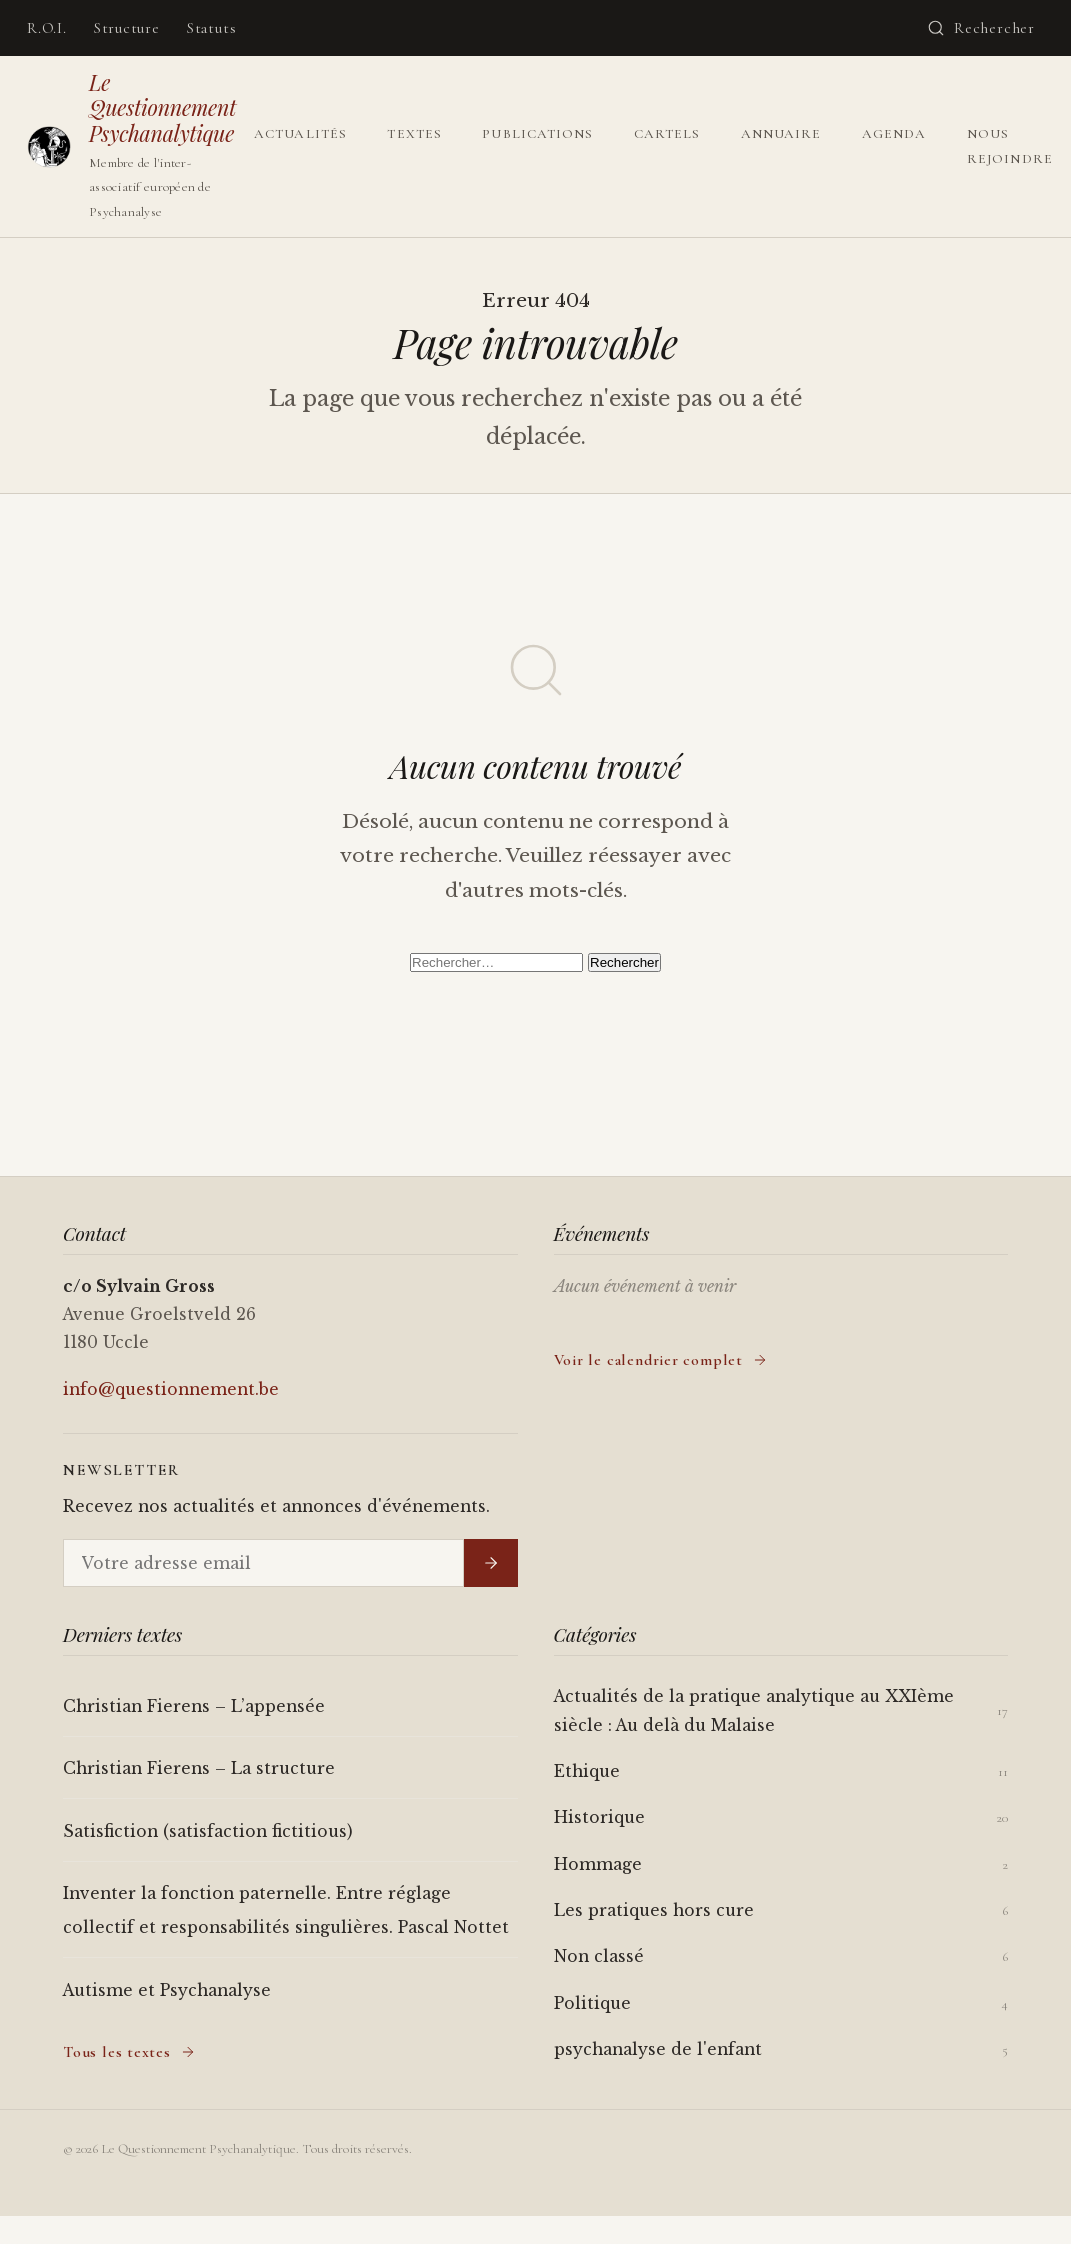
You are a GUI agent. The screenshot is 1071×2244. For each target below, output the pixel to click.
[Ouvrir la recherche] (981, 28)
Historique (599, 1817)
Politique (592, 2003)
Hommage (598, 1864)
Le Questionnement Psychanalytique (162, 107)
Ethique (587, 1771)
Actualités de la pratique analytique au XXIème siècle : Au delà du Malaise (754, 1710)
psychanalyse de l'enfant (658, 2049)
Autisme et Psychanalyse (167, 1990)
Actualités (300, 134)
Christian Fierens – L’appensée (194, 1706)
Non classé (599, 1956)
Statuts (212, 28)
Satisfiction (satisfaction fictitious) (208, 1831)
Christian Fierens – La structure (199, 1768)
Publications (537, 134)
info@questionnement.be (171, 1389)
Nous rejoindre (1010, 146)
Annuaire (781, 134)
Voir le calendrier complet (661, 1360)
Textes (414, 134)
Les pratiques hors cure (654, 1910)
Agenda (894, 134)
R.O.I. (47, 28)
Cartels (667, 134)
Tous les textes (129, 2052)
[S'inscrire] (491, 1563)
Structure (127, 28)
